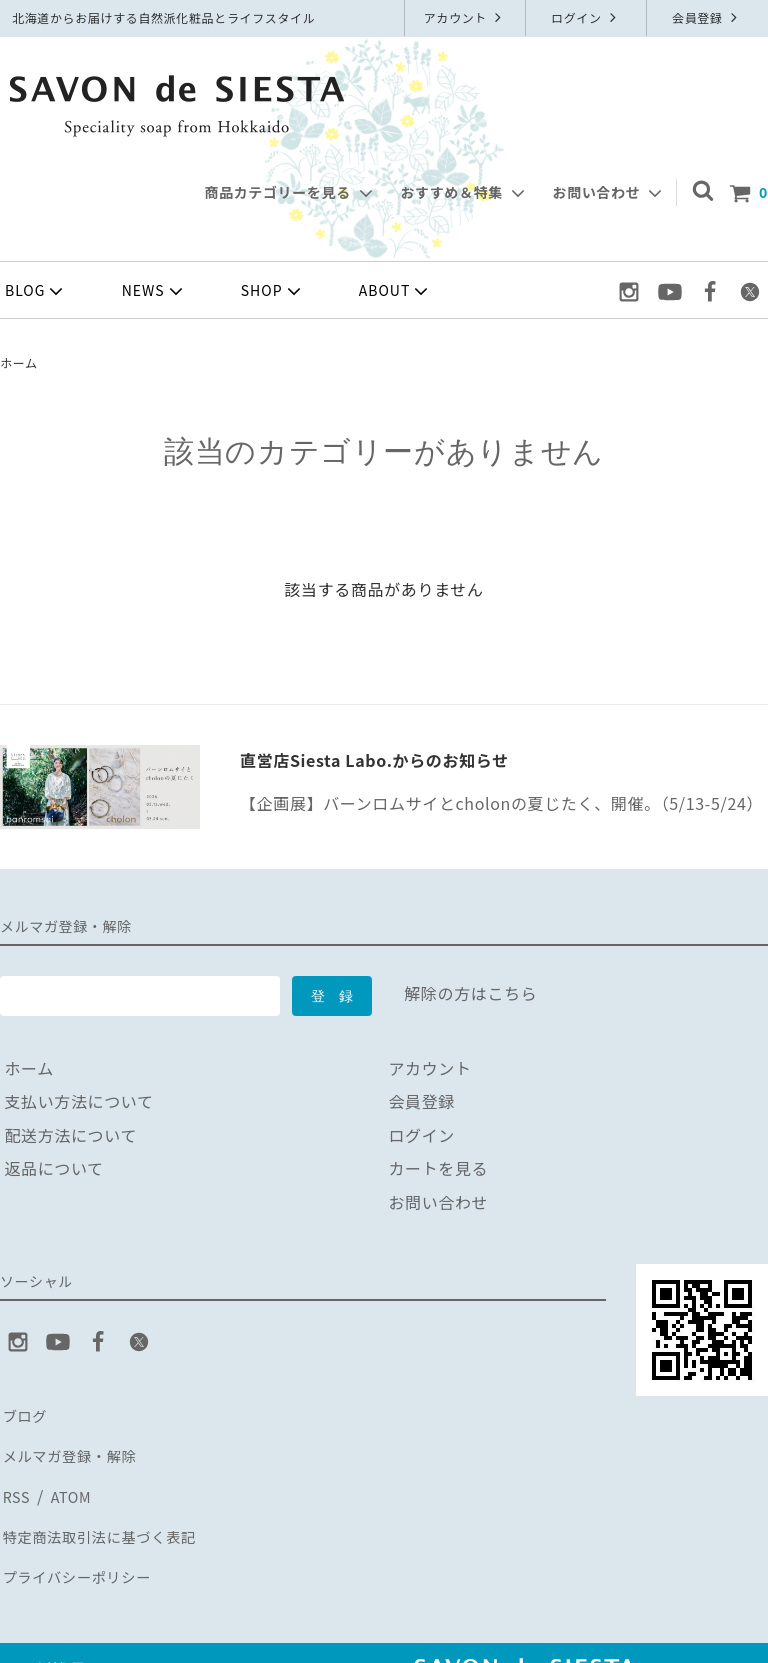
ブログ (25, 1413)
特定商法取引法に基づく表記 (108, 1514)
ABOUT (396, 291)
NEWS (154, 291)
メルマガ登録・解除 (75, 1447)
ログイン (586, 17)
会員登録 (707, 17)
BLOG (36, 291)
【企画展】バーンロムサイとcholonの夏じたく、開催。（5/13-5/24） (501, 803)
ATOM (68, 1481)
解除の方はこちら (470, 993)
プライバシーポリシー (83, 1548)
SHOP (273, 291)
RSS (15, 1481)
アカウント (465, 17)
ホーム (19, 362)
